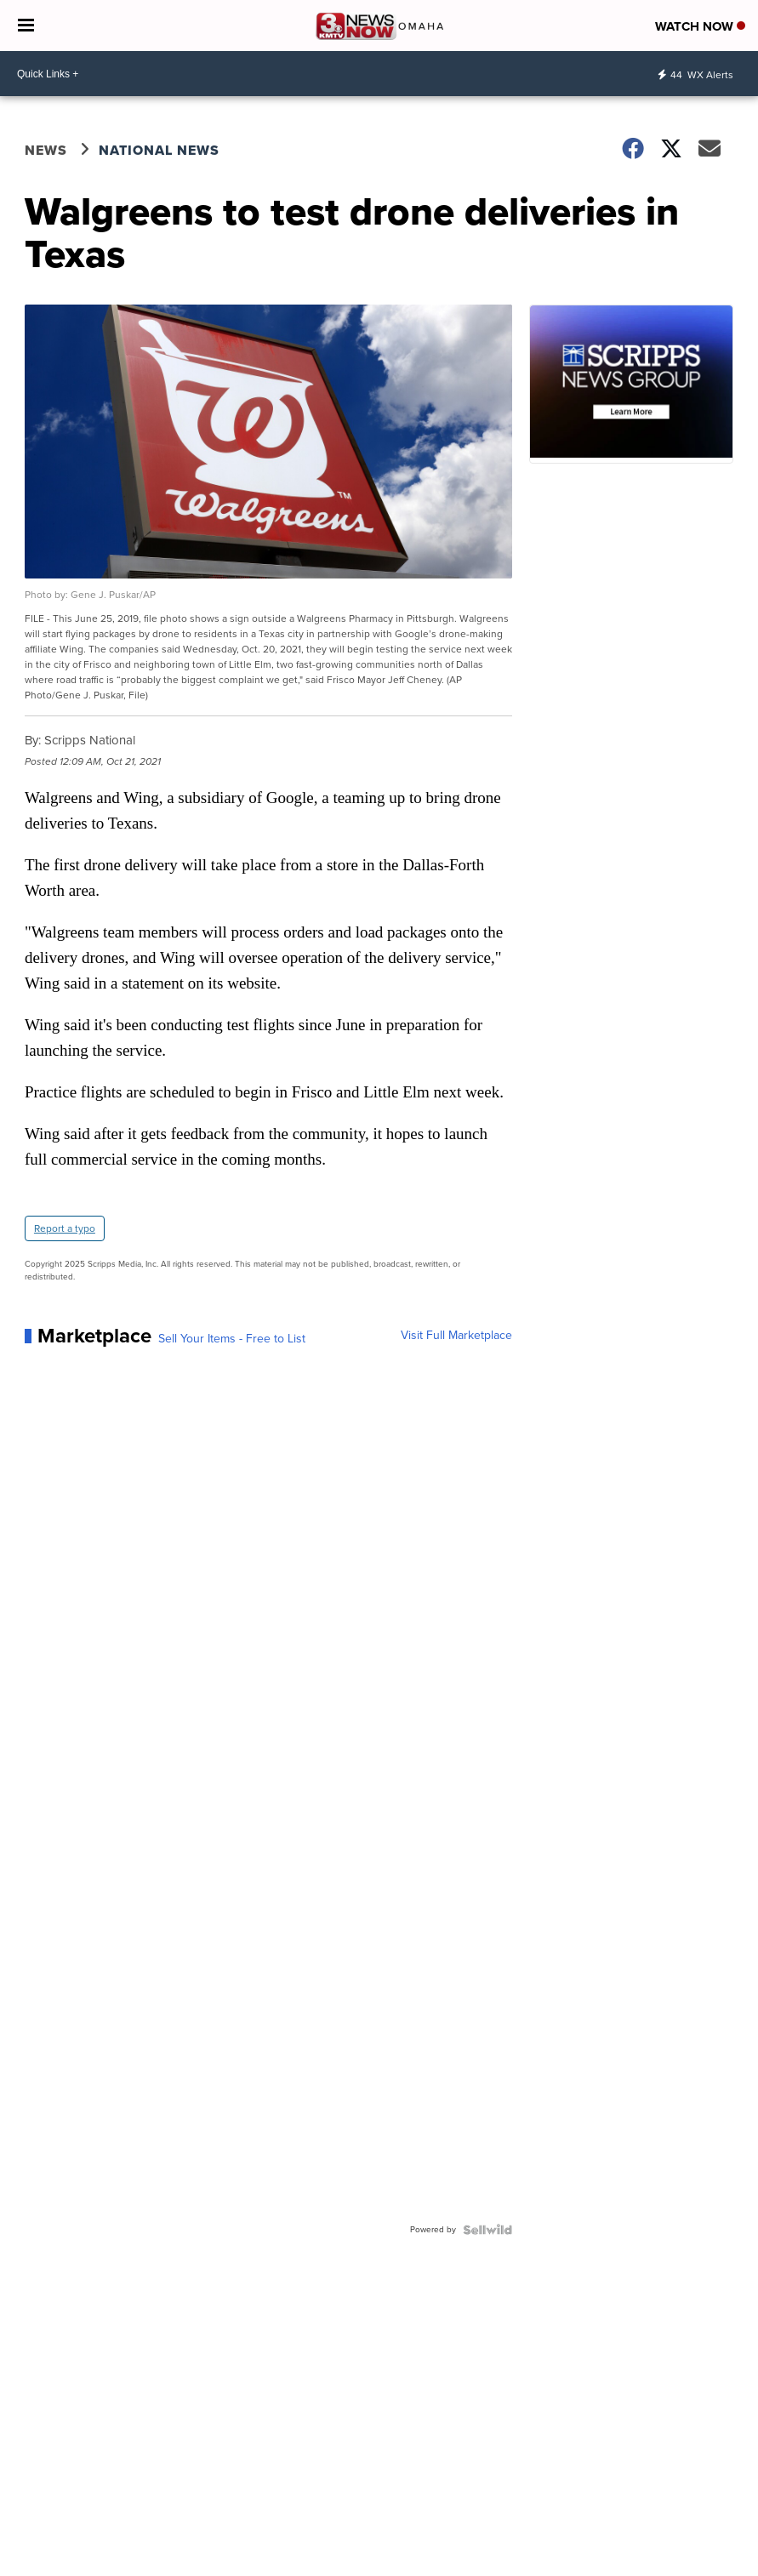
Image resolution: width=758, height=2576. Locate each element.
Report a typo (64, 1228)
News (46, 150)
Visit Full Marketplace (456, 1336)
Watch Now (700, 26)
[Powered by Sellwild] (487, 2230)
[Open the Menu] (26, 25)
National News (159, 150)
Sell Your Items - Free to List (231, 1339)
